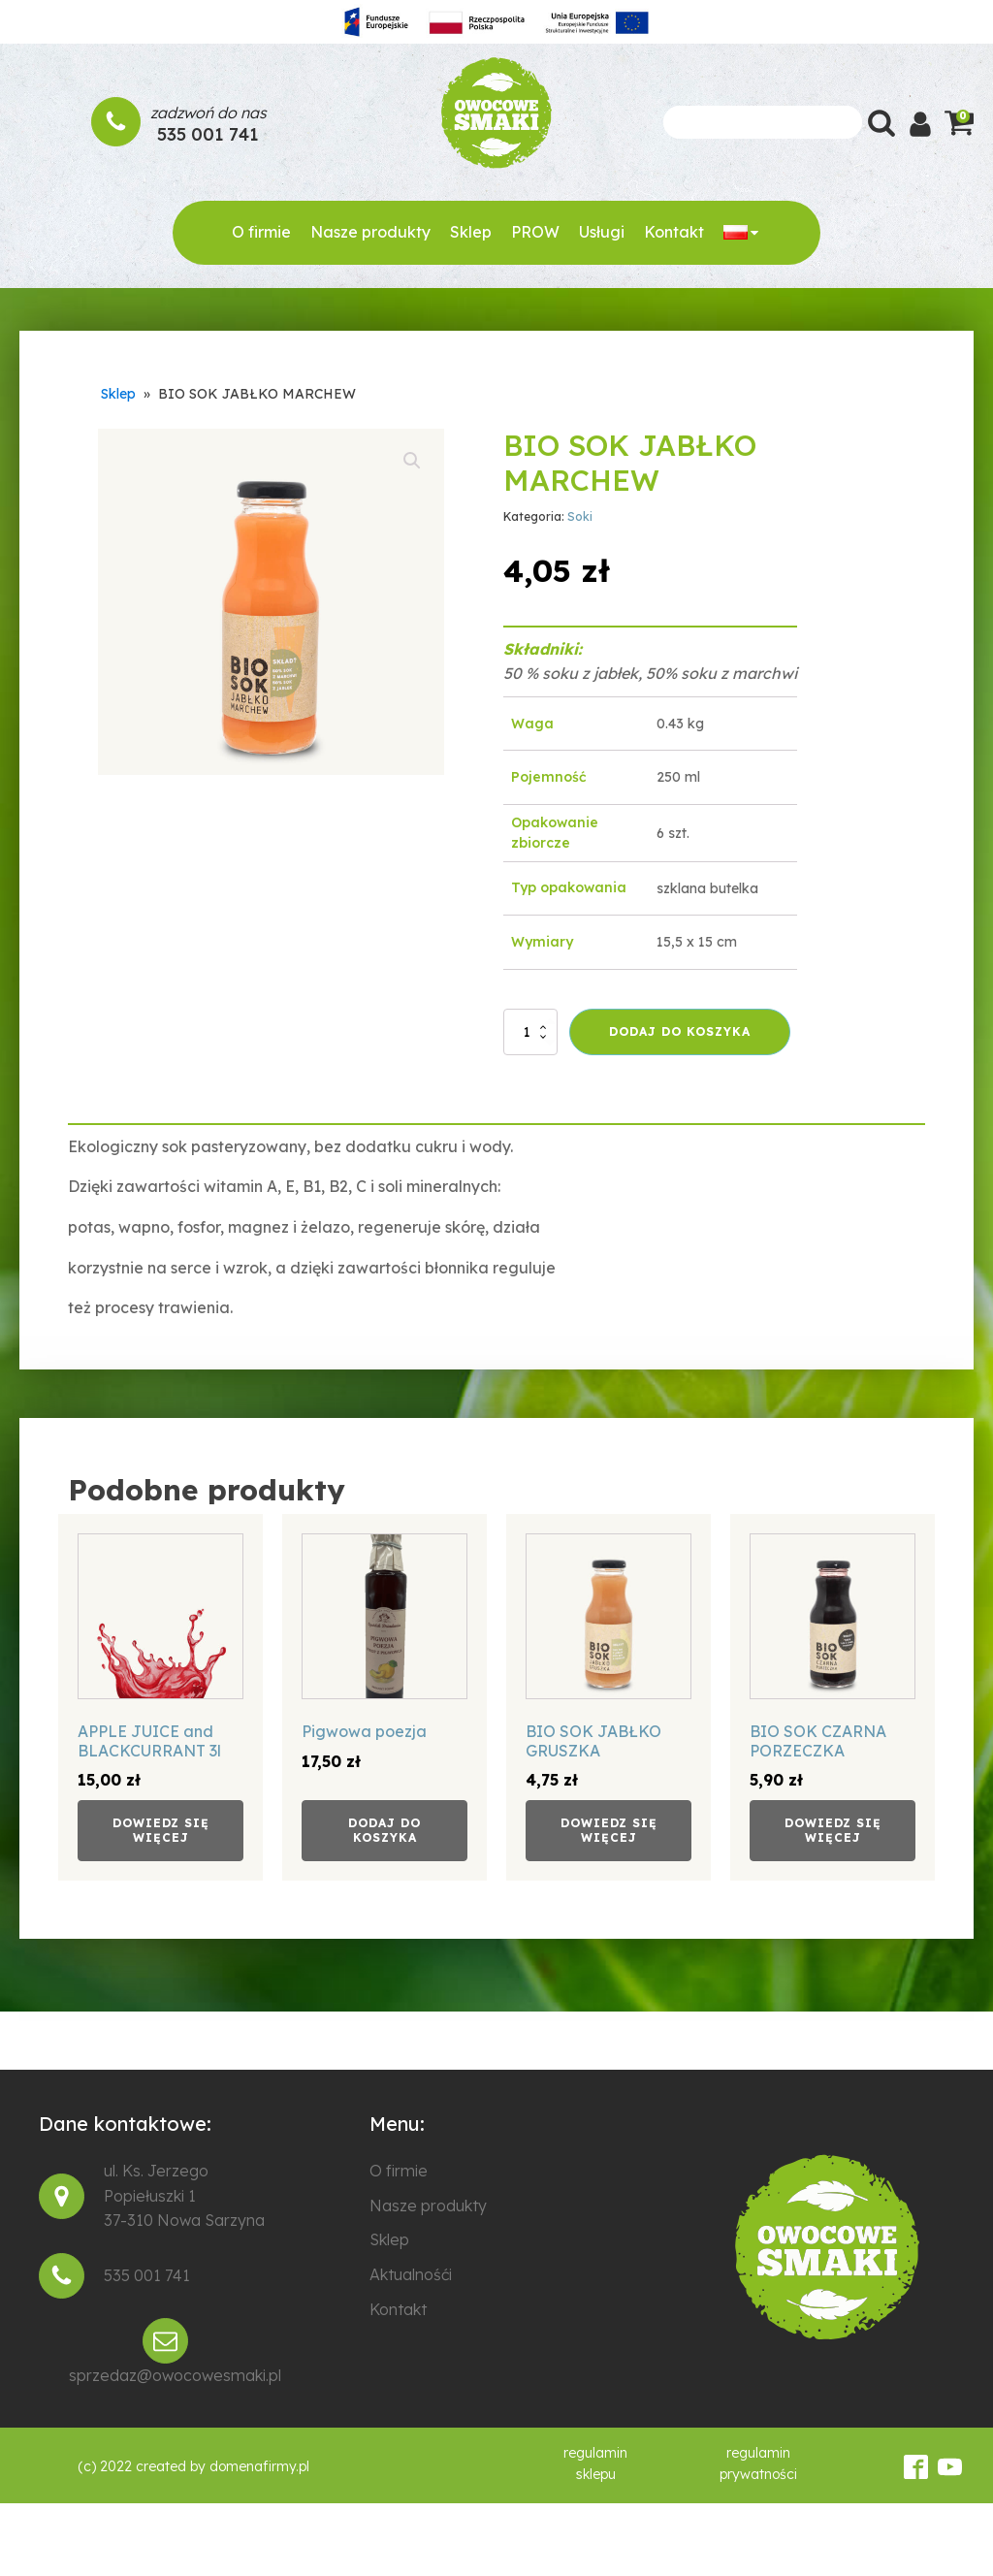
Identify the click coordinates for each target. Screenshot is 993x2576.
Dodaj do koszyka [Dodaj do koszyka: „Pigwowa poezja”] (384, 1830)
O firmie (261, 232)
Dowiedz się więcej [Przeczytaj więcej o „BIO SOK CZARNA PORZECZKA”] (833, 1830)
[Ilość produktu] (530, 1032)
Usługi (602, 232)
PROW (535, 232)
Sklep (471, 232)
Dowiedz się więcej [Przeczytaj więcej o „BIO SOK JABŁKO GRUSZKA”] (609, 1830)
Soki (580, 516)
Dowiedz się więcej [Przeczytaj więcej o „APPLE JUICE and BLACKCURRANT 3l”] (160, 1830)
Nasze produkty (370, 232)
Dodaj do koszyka (680, 1031)
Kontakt (674, 232)
